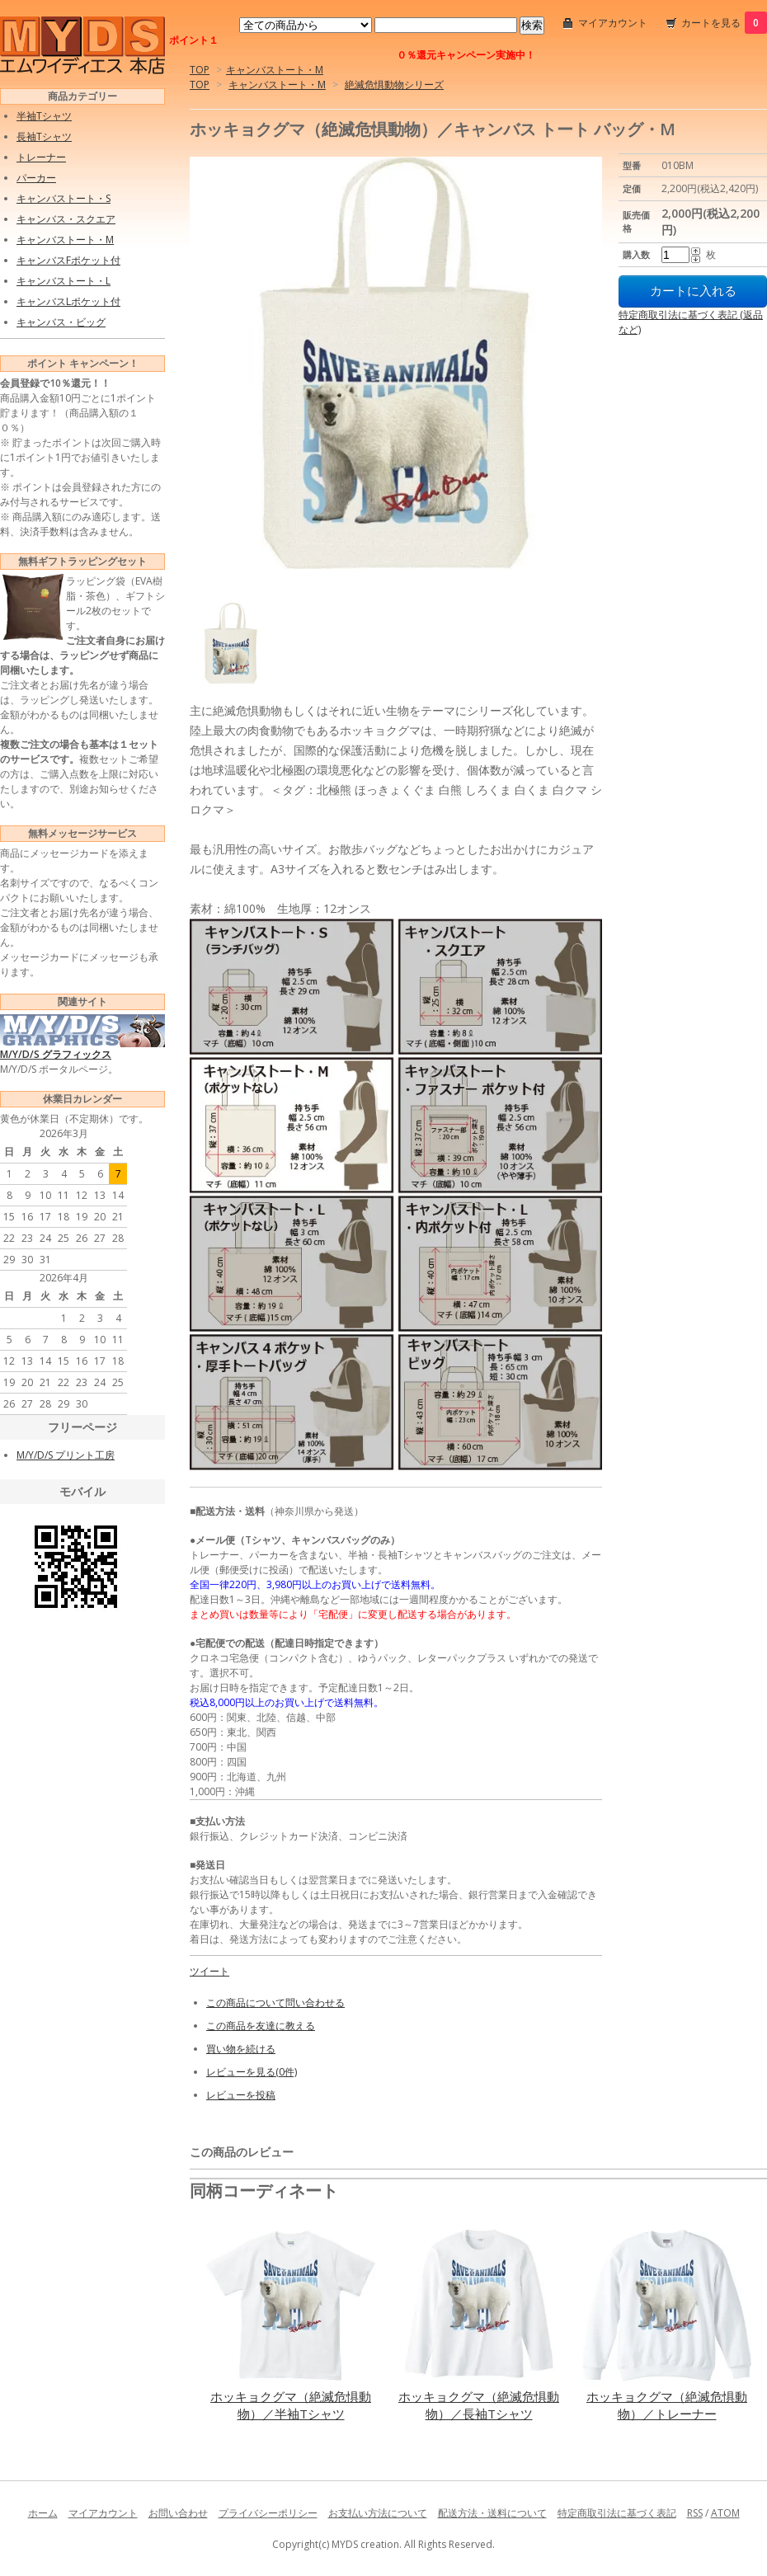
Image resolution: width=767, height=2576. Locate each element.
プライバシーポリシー (268, 2513)
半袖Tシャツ (44, 116)
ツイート (209, 1971)
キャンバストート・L (63, 281)
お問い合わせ (178, 2513)
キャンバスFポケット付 (68, 260)
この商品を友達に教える (260, 2026)
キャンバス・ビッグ (61, 322)
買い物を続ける (240, 2049)
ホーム (43, 2513)
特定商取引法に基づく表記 (617, 2513)
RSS (695, 2513)
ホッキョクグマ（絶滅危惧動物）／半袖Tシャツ (290, 2405)
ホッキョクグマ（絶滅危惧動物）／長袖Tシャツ (478, 2405)
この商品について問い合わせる (275, 2002)
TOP (199, 70)
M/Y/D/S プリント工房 (65, 1455)
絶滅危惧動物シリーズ (394, 85)
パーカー (36, 178)
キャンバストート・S (63, 198)
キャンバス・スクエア (65, 219)
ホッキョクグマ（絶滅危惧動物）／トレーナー (666, 2405)
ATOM (725, 2513)
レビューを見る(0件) (251, 2072)
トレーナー (41, 157)
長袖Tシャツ (44, 136)
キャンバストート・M (274, 70)
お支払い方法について (377, 2513)
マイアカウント (612, 23)
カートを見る (724, 23)
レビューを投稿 (240, 2095)
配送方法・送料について (492, 2513)
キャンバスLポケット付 (68, 301)
